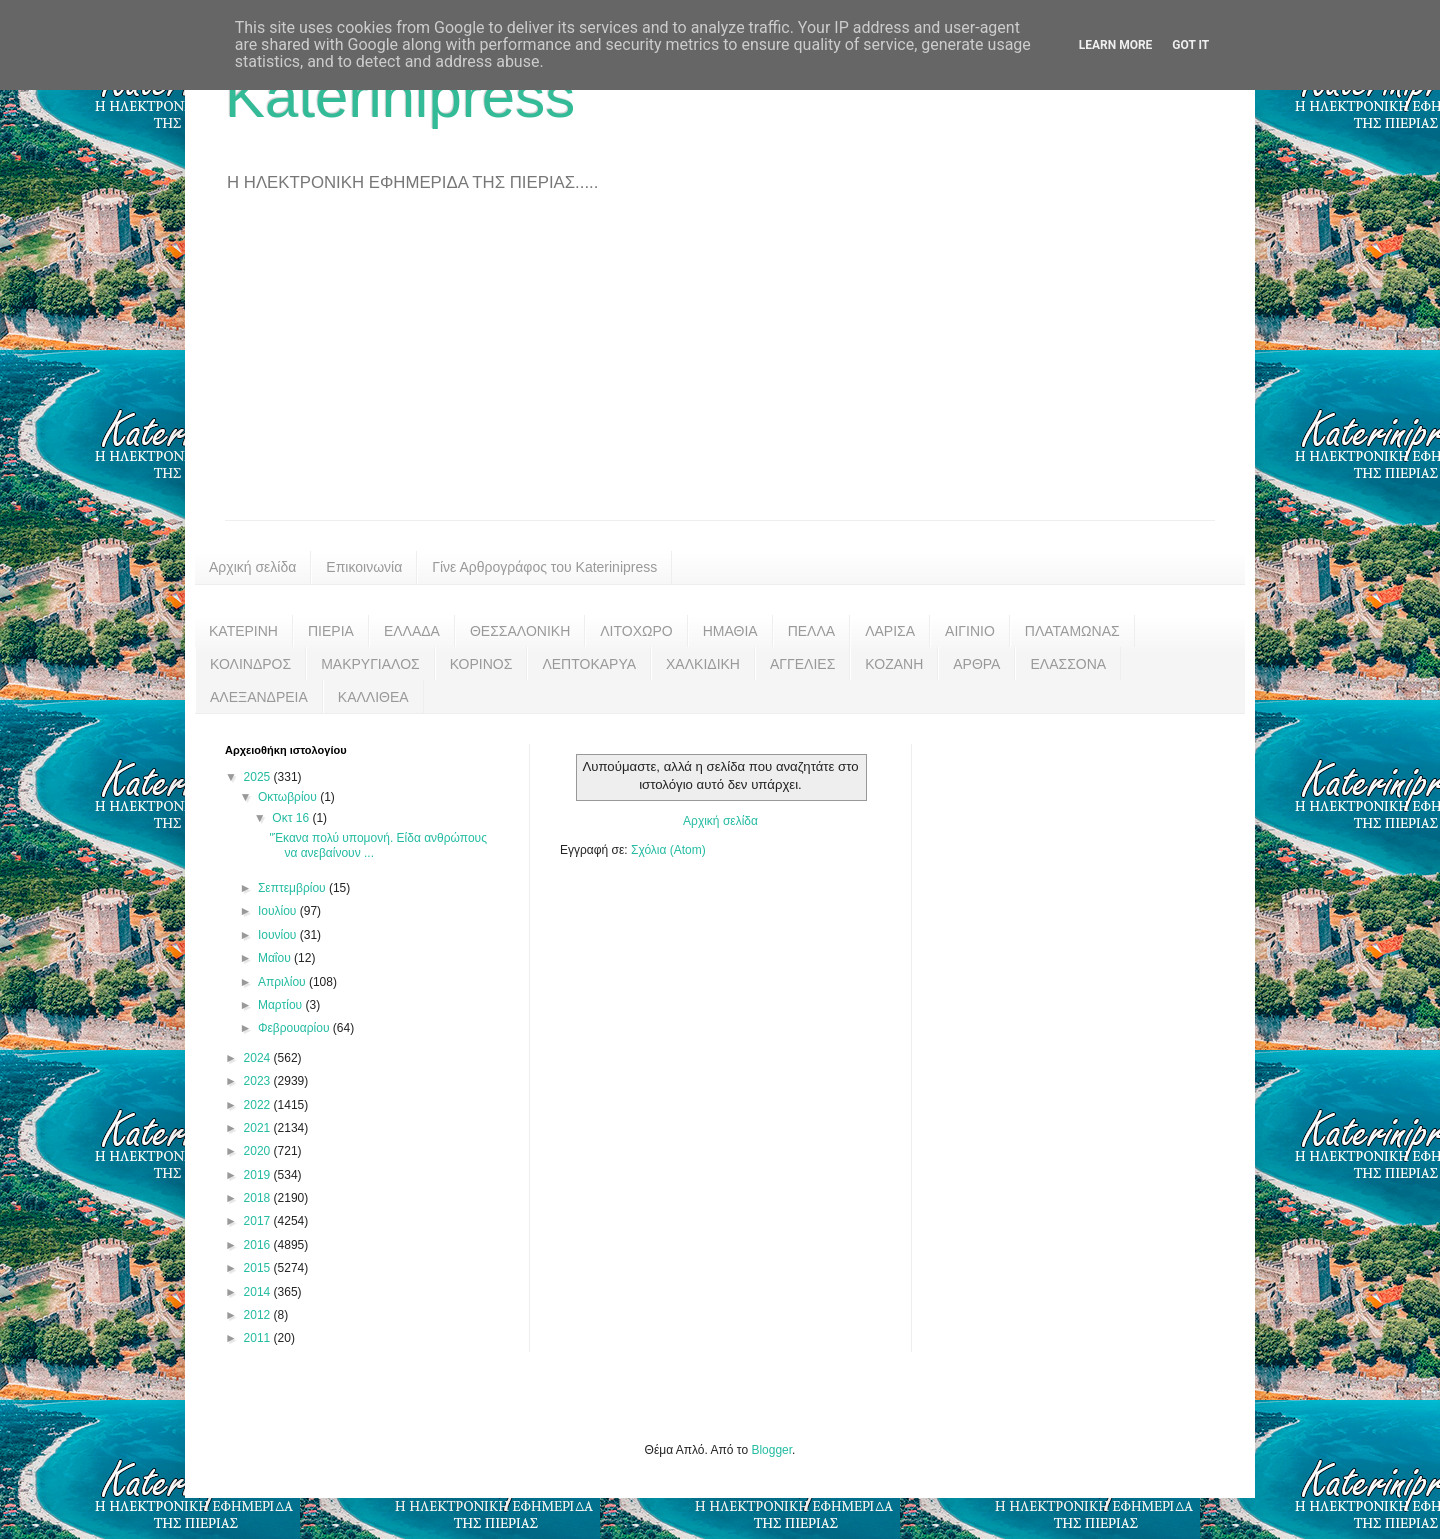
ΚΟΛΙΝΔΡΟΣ (250, 664)
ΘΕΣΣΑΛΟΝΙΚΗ (520, 631)
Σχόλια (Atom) (668, 850)
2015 (259, 1268)
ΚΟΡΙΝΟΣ (481, 664)
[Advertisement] (720, 370)
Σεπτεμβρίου (293, 888)
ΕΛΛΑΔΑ (412, 631)
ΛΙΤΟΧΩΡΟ (636, 631)
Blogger (771, 1450)
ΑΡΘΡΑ (976, 664)
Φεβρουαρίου (295, 1028)
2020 (259, 1151)
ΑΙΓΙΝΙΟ (970, 631)
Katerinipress (400, 96)
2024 (259, 1058)
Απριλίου (283, 982)
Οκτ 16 (292, 818)
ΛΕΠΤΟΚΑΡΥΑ (589, 664)
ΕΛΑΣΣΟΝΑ (1068, 664)
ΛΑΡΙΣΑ (890, 631)
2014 (259, 1292)
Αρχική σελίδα (252, 567)
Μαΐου (276, 958)
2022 (259, 1105)
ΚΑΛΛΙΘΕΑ (373, 697)
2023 (259, 1081)
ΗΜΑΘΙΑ (730, 631)
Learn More (1116, 45)
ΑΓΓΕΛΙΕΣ (802, 664)
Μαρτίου (282, 1005)
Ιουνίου (279, 935)
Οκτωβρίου (289, 797)
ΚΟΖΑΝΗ (894, 664)
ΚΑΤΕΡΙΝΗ (243, 631)
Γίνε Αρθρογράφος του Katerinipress (544, 567)
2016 (259, 1245)
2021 (259, 1128)
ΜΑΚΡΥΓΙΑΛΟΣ (370, 664)
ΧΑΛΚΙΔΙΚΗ (703, 664)
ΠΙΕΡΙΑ (331, 631)
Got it (1190, 45)
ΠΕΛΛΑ (812, 631)
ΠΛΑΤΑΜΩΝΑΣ (1072, 631)
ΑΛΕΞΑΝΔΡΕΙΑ (259, 697)
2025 (259, 777)
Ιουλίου (279, 911)
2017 (259, 1221)
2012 (259, 1315)
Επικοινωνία (364, 567)
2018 (259, 1198)
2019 (259, 1175)
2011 (259, 1338)
